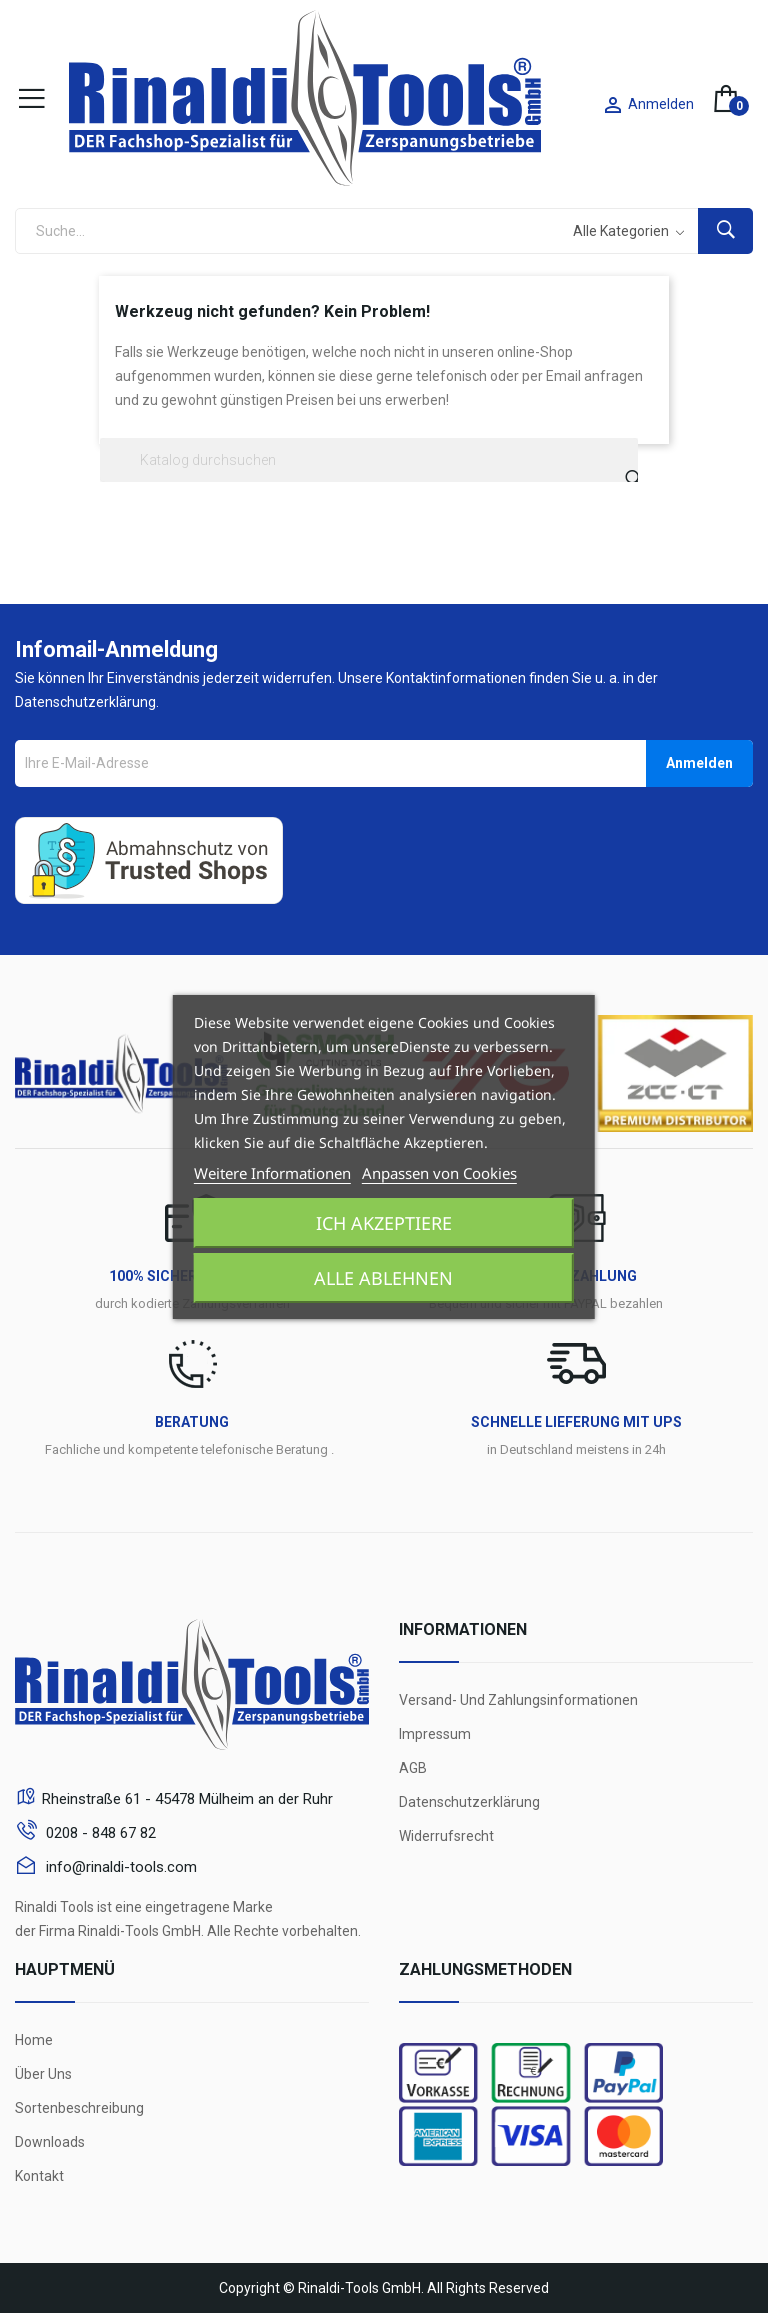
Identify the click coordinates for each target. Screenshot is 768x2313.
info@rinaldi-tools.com (119, 1867)
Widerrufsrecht (446, 1836)
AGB (413, 1768)
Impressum (435, 1734)
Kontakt (39, 2176)
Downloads (50, 2142)
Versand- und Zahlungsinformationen (518, 1700)
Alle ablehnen (383, 1278)
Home (34, 2040)
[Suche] (369, 460)
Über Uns (43, 2074)
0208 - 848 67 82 (99, 1833)
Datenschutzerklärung (469, 1802)
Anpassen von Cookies (439, 1173)
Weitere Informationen (272, 1173)
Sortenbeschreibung (79, 2108)
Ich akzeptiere (384, 1223)
